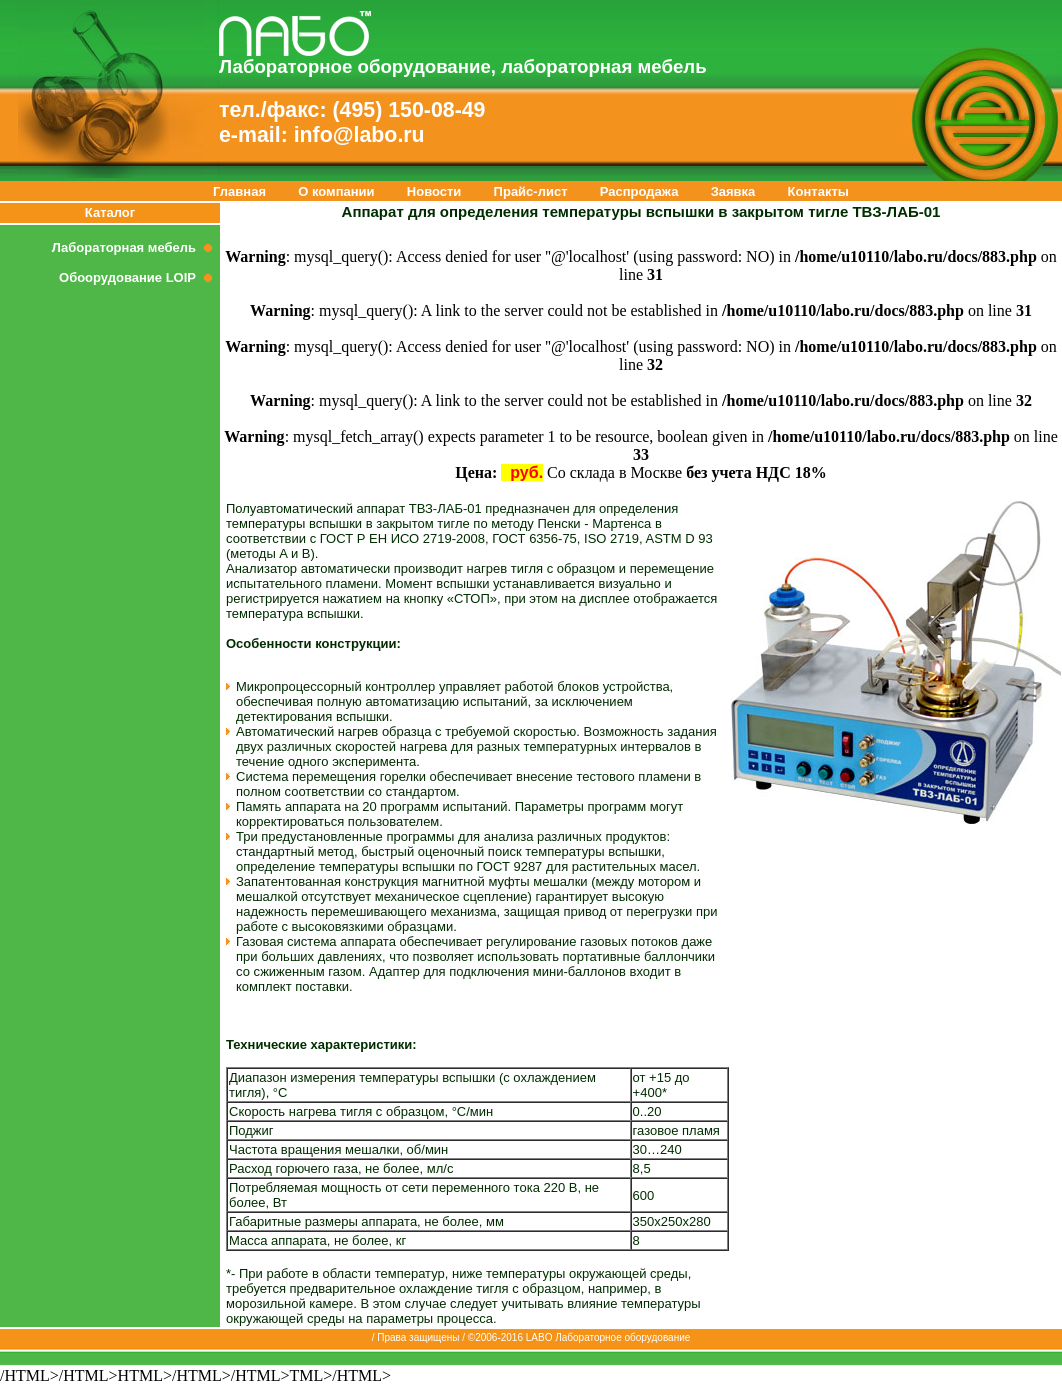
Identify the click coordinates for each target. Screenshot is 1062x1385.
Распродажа (639, 191)
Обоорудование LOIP (139, 277)
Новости (434, 191)
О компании (336, 191)
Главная (239, 191)
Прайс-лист (531, 191)
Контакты (818, 191)
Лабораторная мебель (136, 247)
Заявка (733, 191)
